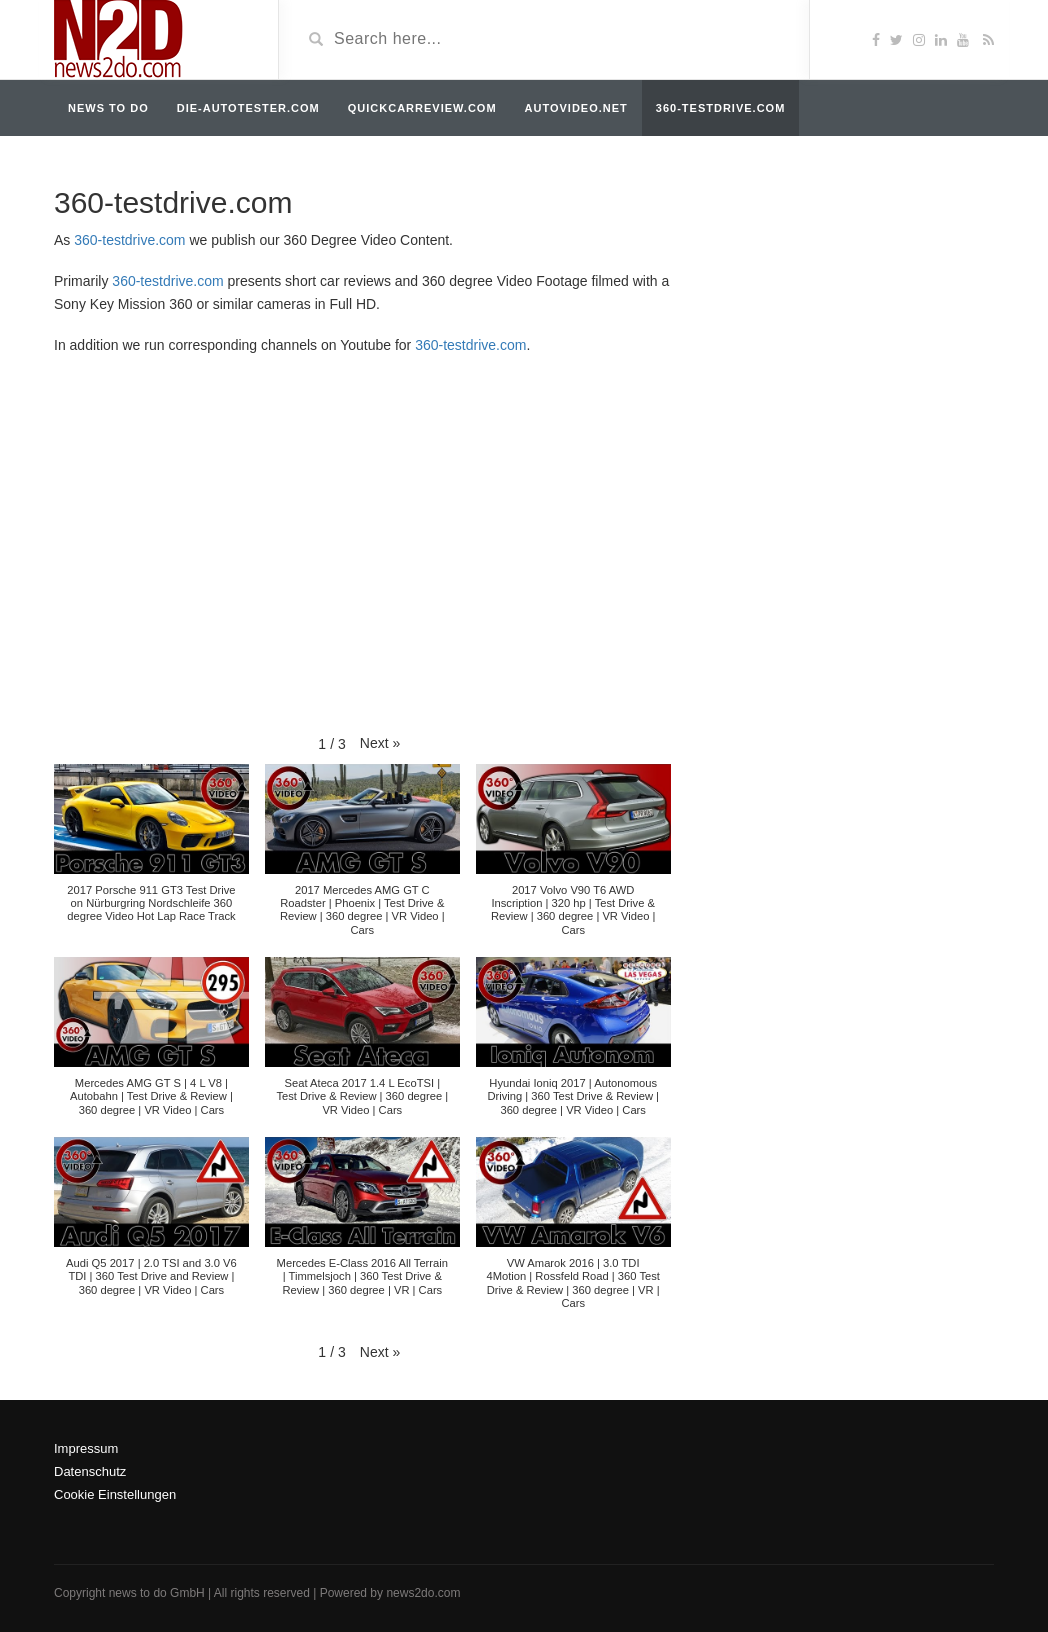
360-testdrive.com (720, 108)
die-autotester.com (248, 108)
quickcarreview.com (422, 108)
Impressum (86, 1448)
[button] (380, 743)
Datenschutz (90, 1471)
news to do (108, 108)
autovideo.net (576, 108)
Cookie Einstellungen (115, 1494)
